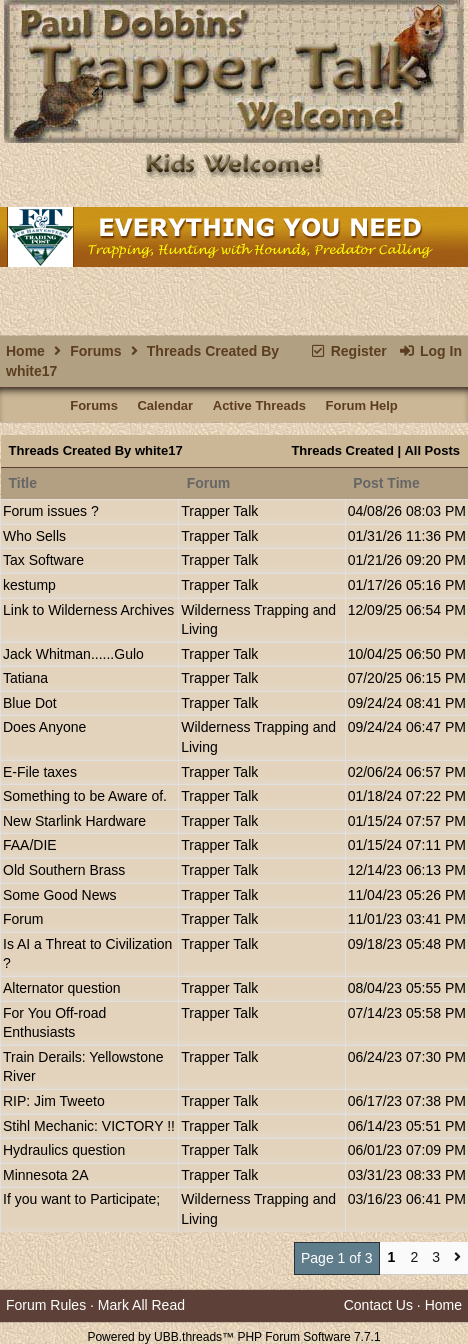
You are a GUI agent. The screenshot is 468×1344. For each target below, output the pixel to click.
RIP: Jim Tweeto (54, 1101)
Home (25, 351)
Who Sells (34, 536)
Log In (430, 351)
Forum (23, 919)
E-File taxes (40, 772)
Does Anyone (44, 727)
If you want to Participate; (81, 1199)
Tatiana (25, 678)
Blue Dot (30, 703)
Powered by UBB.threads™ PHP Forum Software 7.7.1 (233, 1337)
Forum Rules (46, 1305)
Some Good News (60, 895)
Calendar (165, 405)
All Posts (432, 450)
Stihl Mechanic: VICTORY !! (89, 1126)
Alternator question (62, 988)
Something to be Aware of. (85, 796)
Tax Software (43, 560)
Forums (95, 351)
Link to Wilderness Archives (88, 610)
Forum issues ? (51, 511)
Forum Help (362, 405)
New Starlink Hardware (74, 821)
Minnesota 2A (46, 1175)
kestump (29, 585)
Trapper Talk (219, 511)
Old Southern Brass (64, 870)
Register (347, 351)
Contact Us (378, 1305)
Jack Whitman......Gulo (73, 654)
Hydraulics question (64, 1150)
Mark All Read (141, 1305)
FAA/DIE (30, 845)
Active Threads (259, 405)
